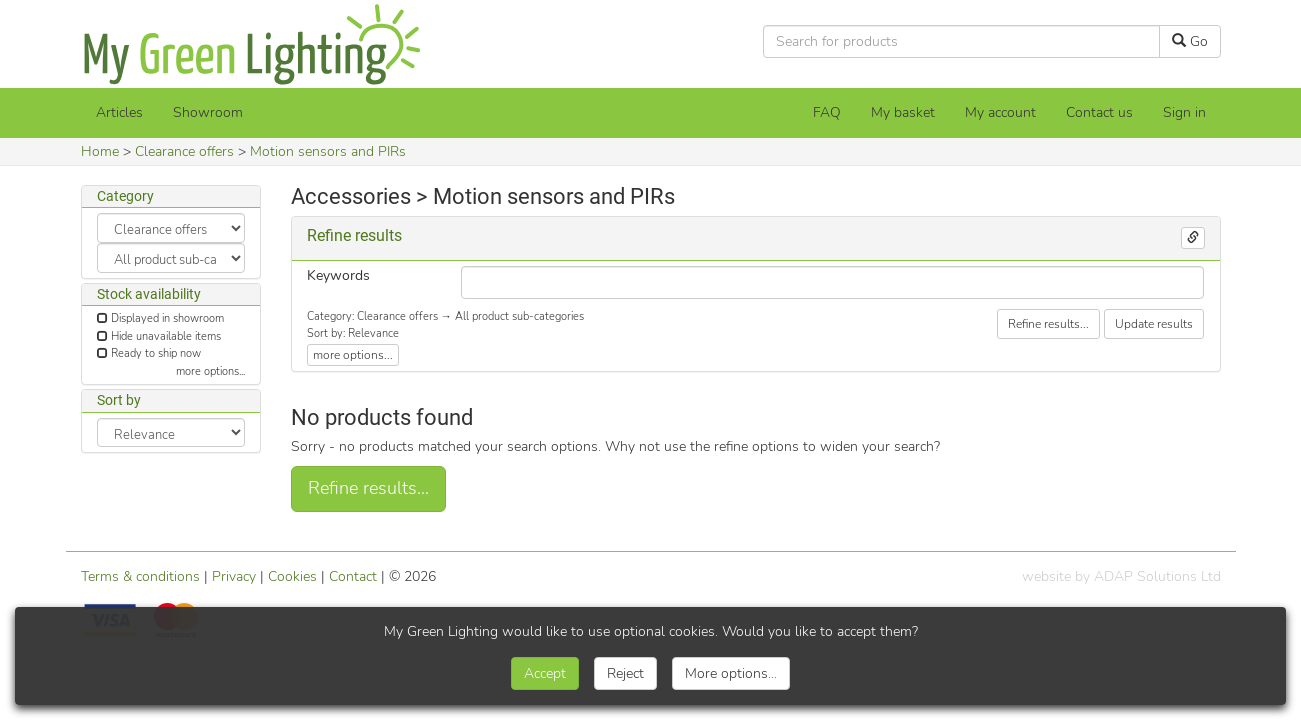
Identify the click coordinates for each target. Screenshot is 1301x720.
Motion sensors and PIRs (328, 151)
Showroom (208, 112)
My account (1000, 112)
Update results (1154, 324)
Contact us (1099, 112)
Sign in (1184, 112)
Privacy (234, 576)
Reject (625, 673)
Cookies (292, 576)
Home (100, 151)
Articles (119, 112)
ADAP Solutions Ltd (1157, 576)
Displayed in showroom (167, 318)
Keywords (338, 275)
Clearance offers (184, 151)
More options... (731, 673)
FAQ (827, 112)
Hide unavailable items (166, 336)
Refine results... (1048, 324)
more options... (210, 371)
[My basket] (903, 113)
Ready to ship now (156, 353)
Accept (545, 673)
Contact (353, 576)
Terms (140, 576)
